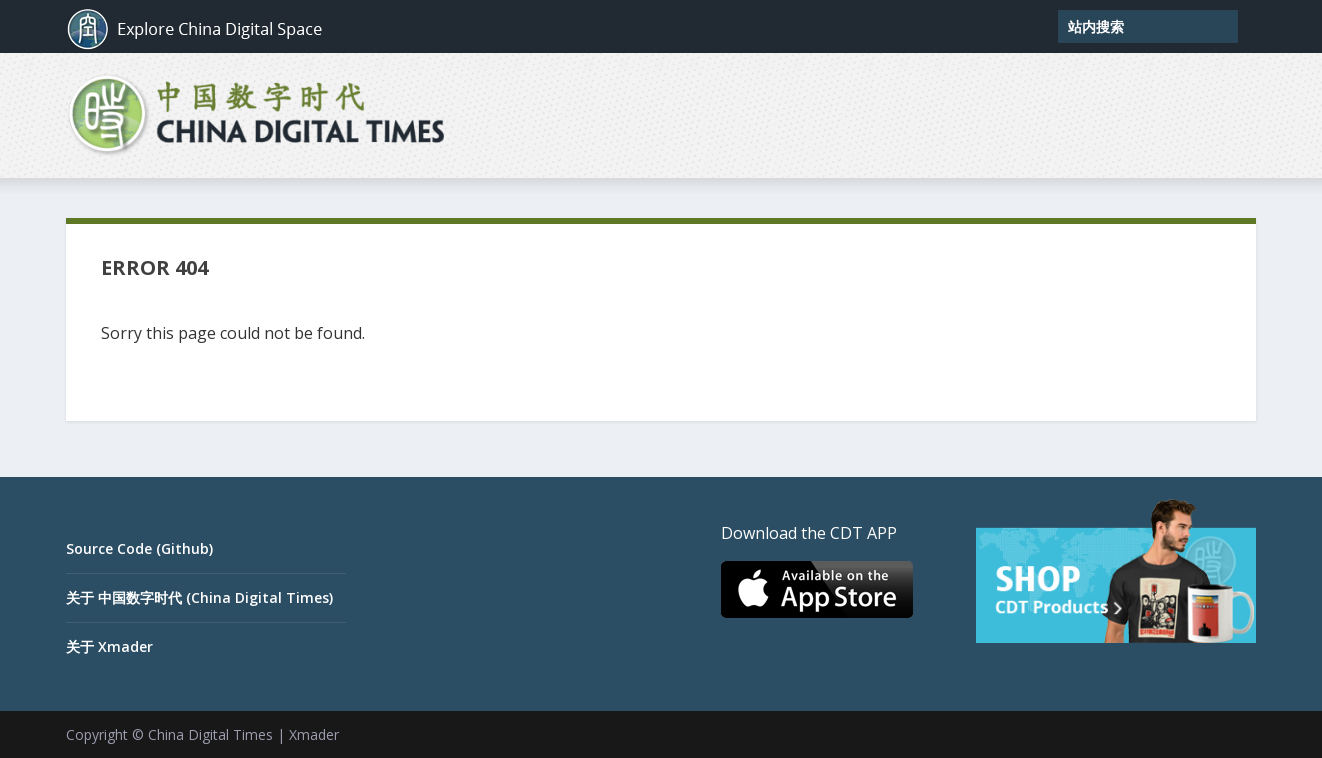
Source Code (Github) (139, 548)
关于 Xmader (109, 646)
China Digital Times (210, 734)
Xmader (314, 734)
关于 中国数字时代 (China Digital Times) (199, 597)
